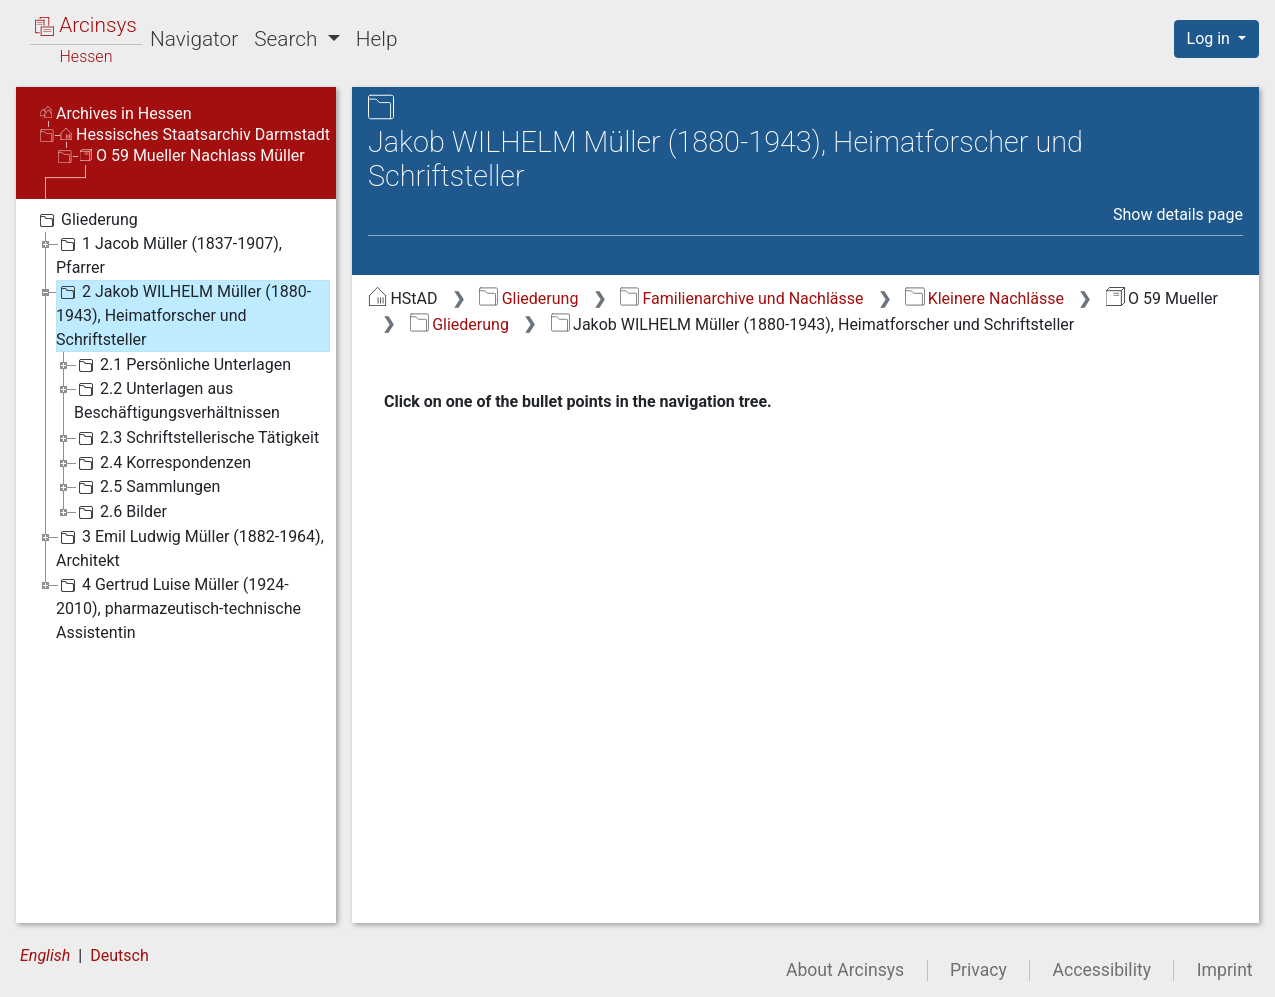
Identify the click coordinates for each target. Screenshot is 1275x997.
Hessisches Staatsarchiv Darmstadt (195, 134)
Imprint (1225, 970)
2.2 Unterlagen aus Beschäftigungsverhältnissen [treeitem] (177, 399)
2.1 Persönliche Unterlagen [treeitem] (182, 365)
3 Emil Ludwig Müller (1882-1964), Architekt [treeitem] (190, 547)
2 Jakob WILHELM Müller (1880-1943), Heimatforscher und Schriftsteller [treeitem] (183, 314)
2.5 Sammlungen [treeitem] (147, 487)
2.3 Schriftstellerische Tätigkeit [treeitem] (196, 438)
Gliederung (528, 298)
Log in (1210, 38)
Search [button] (288, 39)
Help (377, 39)
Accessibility (1102, 970)
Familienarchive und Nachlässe (741, 298)
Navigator (194, 39)
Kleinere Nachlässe (984, 298)
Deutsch (119, 955)
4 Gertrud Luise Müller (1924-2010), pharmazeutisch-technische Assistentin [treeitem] (178, 607)
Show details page (1178, 214)
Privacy (978, 970)
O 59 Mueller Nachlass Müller (192, 155)
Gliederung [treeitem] (86, 220)
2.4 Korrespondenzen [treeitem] (162, 463)
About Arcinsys (845, 970)
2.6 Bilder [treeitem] (120, 512)
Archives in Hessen (116, 113)
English (45, 955)
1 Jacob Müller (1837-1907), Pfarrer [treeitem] (169, 254)
